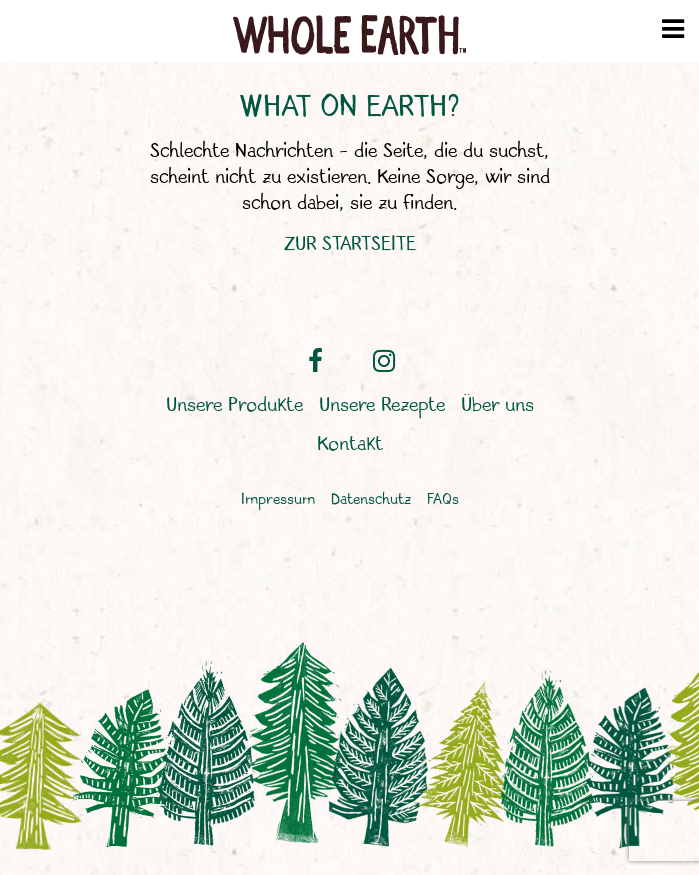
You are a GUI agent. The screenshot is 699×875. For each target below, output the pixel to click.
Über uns (497, 406)
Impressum (278, 500)
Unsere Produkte (234, 406)
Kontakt (350, 445)
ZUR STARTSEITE (350, 244)
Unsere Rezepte (382, 406)
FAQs (443, 500)
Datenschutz (371, 500)
